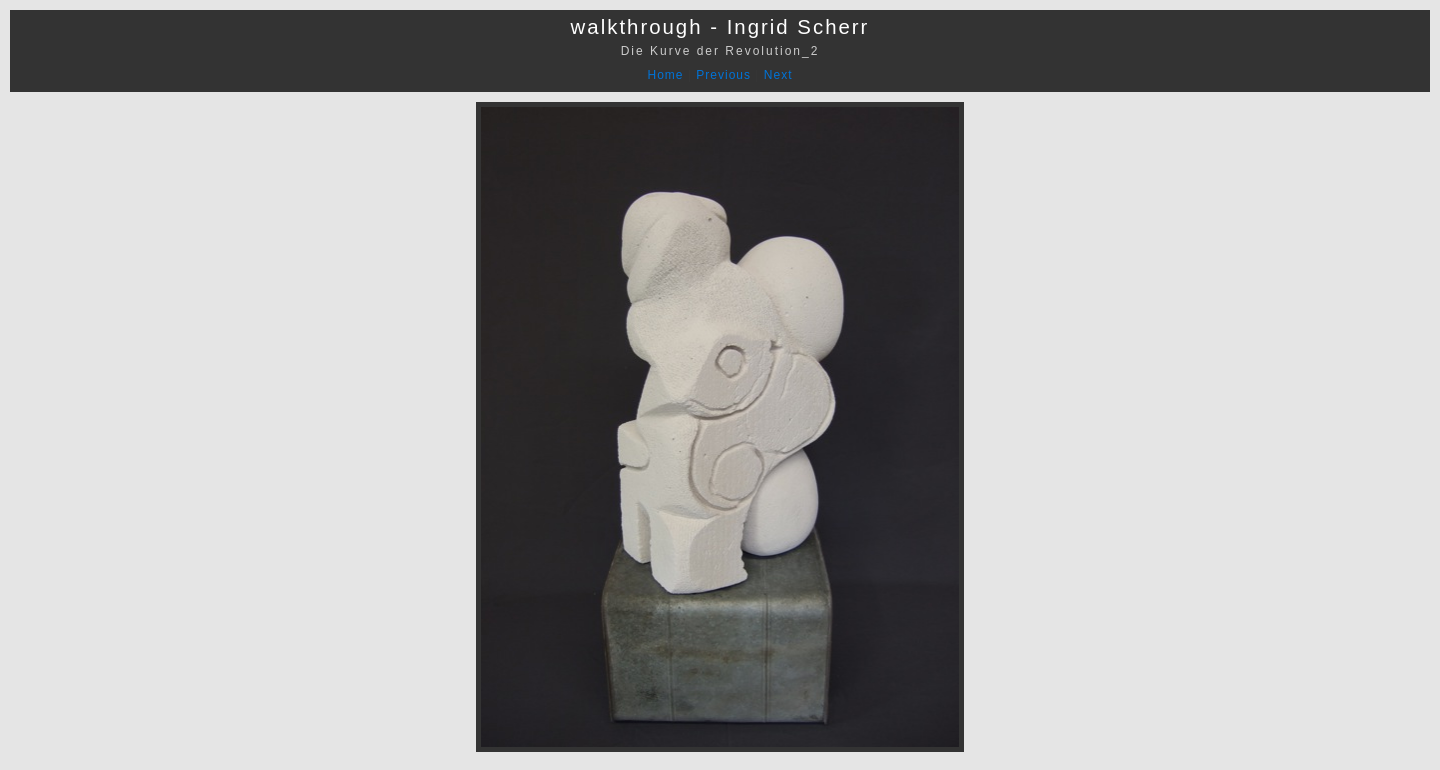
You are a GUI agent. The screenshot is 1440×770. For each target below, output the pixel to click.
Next (778, 75)
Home (666, 75)
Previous (723, 75)
